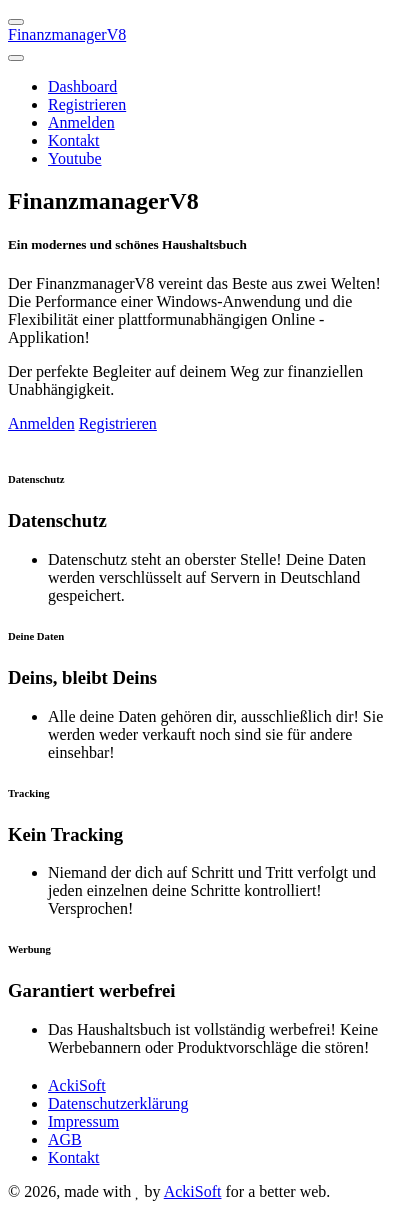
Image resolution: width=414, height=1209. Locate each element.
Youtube (75, 158)
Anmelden (81, 122)
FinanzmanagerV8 (67, 34)
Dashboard (82, 86)
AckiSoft (77, 1085)
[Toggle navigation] (16, 58)
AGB (65, 1139)
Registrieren (87, 104)
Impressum (83, 1121)
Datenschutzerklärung (118, 1103)
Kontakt (74, 140)
